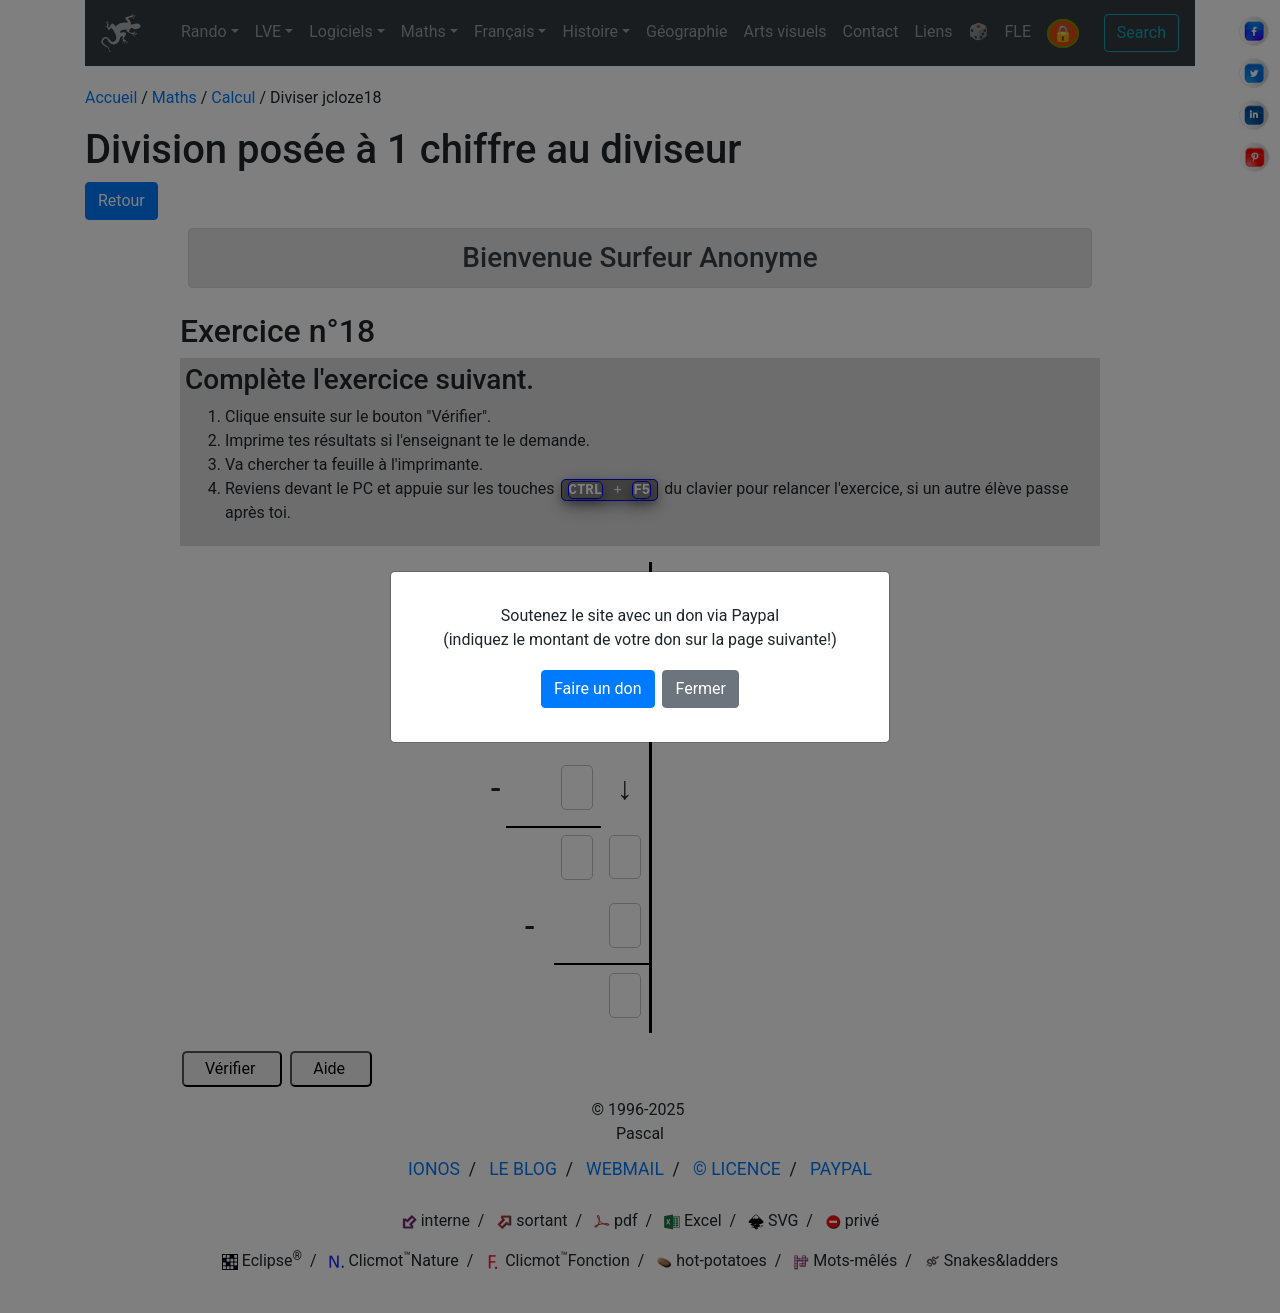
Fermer (700, 688)
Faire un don (598, 688)
